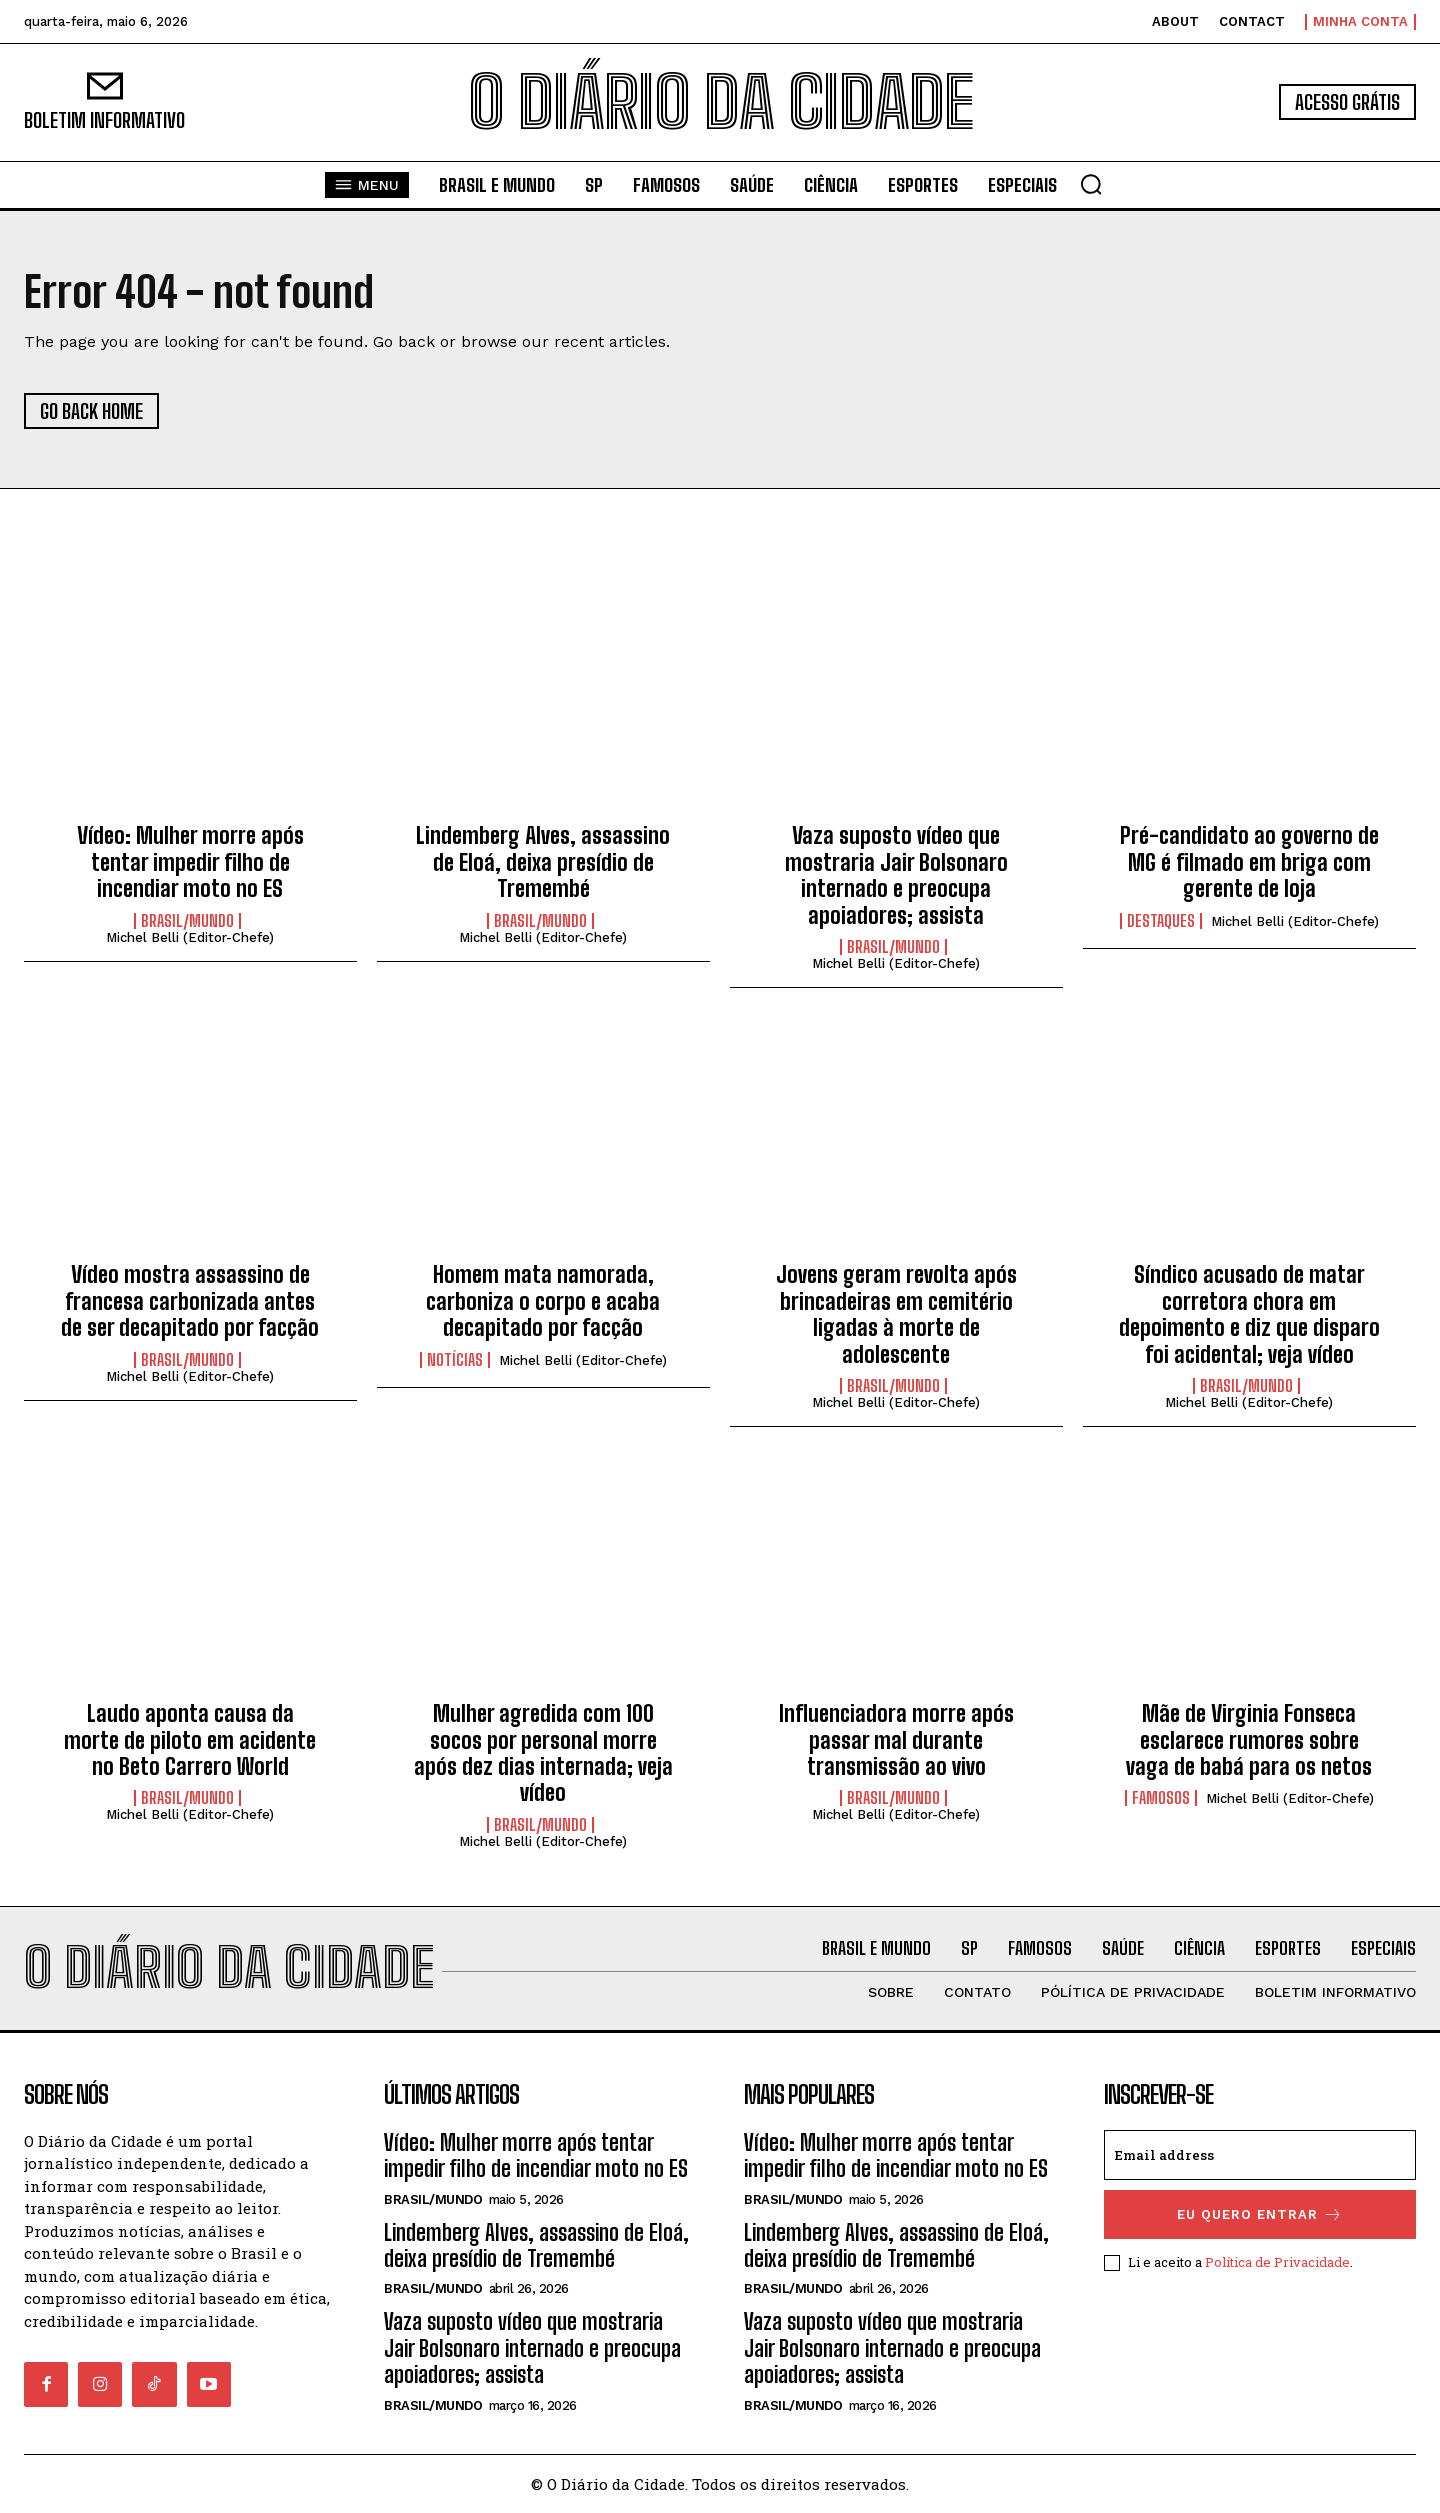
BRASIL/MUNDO (187, 921)
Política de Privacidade (1277, 2262)
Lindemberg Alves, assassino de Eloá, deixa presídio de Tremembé (543, 862)
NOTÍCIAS (455, 1360)
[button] (1091, 184)
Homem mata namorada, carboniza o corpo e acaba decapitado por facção (543, 1301)
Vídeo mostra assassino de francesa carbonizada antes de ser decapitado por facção (190, 1301)
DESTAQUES (1161, 921)
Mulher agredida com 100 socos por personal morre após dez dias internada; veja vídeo (543, 1753)
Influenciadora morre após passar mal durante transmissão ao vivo (896, 1740)
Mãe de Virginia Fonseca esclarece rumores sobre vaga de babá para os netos (1249, 1740)
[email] (1260, 2155)
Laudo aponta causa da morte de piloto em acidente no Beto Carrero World (190, 1740)
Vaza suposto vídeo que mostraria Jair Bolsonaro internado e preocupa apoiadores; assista (896, 875)
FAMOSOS (1161, 1798)
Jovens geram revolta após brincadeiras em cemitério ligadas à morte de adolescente (896, 1314)
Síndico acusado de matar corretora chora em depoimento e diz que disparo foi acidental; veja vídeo (1249, 1314)
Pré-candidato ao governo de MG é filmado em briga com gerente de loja (1249, 862)
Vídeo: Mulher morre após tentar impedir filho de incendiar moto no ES (190, 862)
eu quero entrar (1260, 2214)
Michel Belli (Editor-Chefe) (190, 937)
